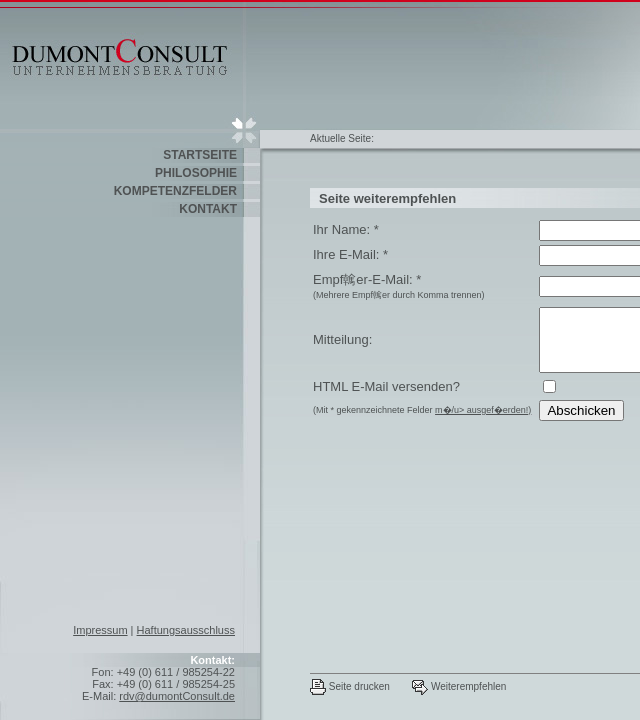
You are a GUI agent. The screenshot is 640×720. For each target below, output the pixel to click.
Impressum (100, 630)
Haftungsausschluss (186, 630)
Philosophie (196, 173)
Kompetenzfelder (175, 191)
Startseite (200, 155)
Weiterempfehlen (459, 686)
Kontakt (208, 209)
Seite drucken (350, 686)
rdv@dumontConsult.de (177, 696)
